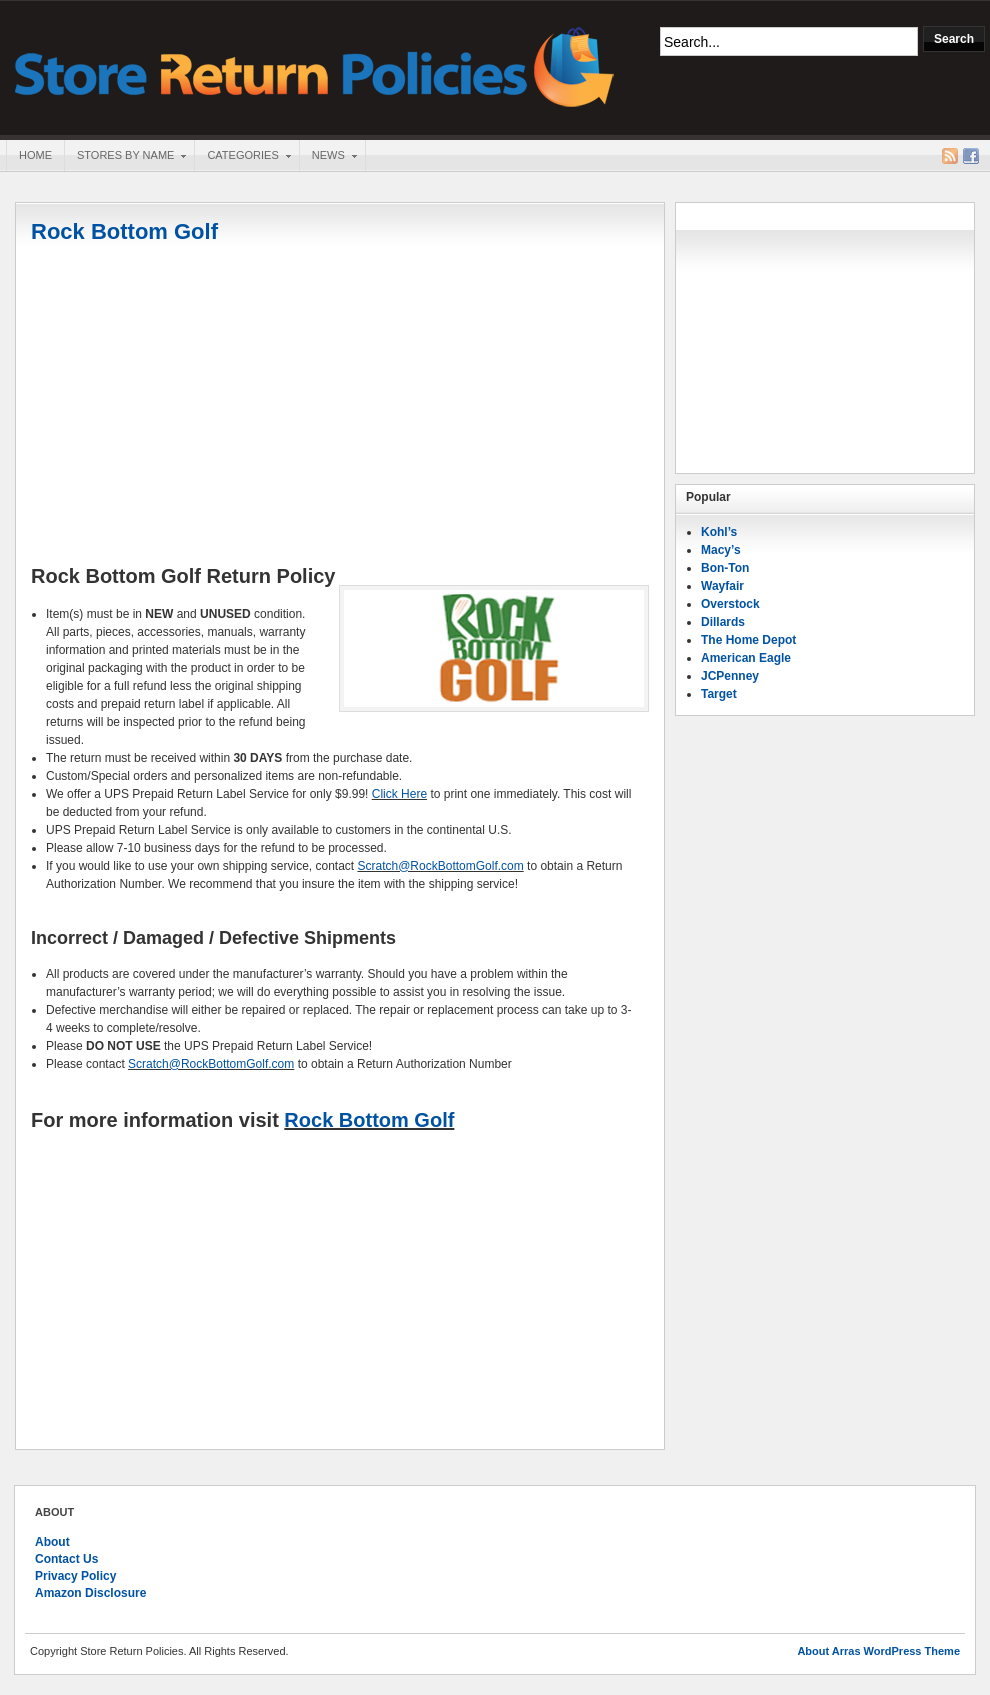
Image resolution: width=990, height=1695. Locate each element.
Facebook (971, 156)
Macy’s (721, 550)
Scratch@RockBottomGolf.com (441, 866)
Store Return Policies (315, 65)
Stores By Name (125, 157)
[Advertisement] (340, 407)
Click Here (399, 794)
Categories (242, 157)
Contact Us (66, 1559)
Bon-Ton (725, 568)
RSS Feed (950, 156)
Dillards (723, 622)
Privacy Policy (75, 1576)
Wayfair (722, 586)
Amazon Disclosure (90, 1593)
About (52, 1542)
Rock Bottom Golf (124, 231)
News (328, 157)
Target (719, 694)
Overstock (730, 604)
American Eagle (746, 658)
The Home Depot (748, 640)
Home (35, 155)
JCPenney (730, 676)
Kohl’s (719, 532)
